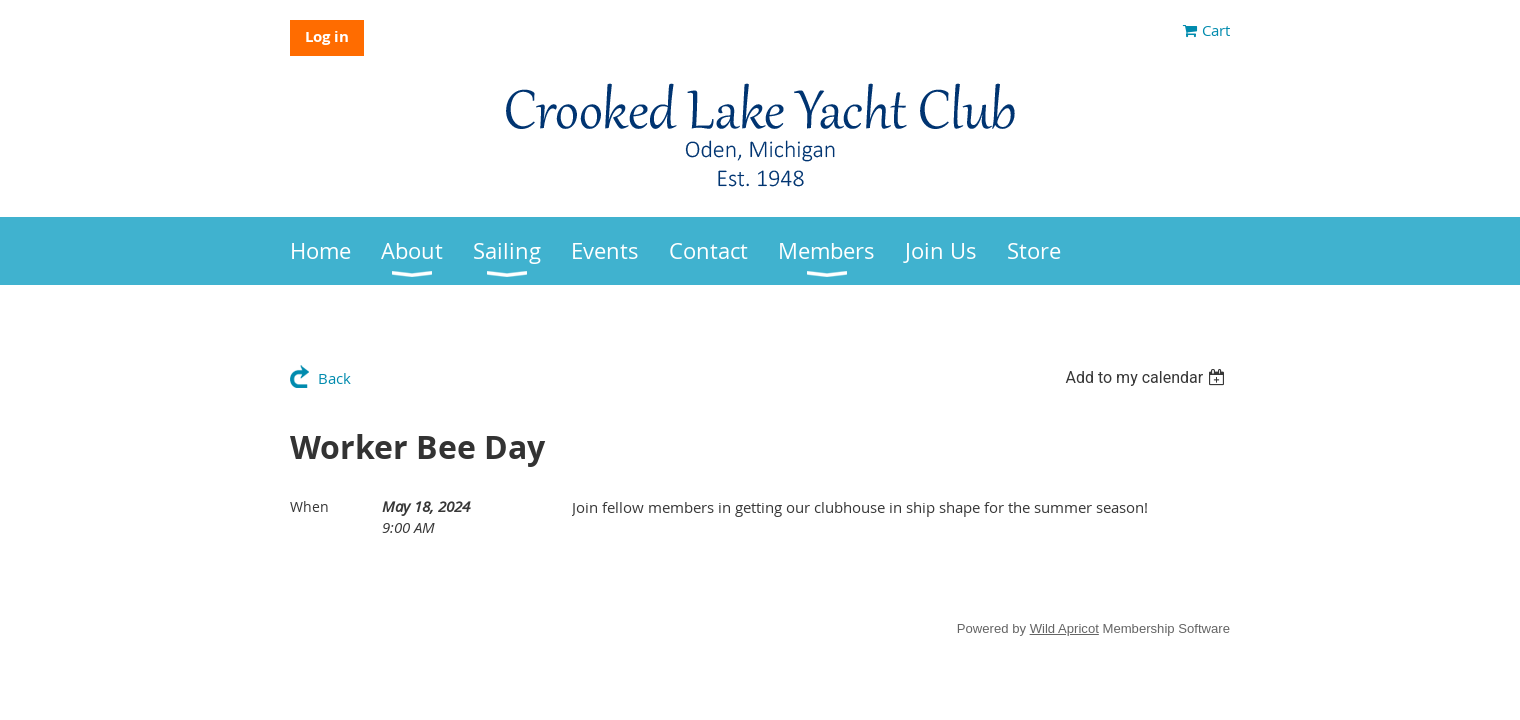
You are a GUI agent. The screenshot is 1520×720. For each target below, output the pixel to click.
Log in (327, 36)
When (309, 506)
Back (334, 378)
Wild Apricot (1064, 628)
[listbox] (1147, 377)
